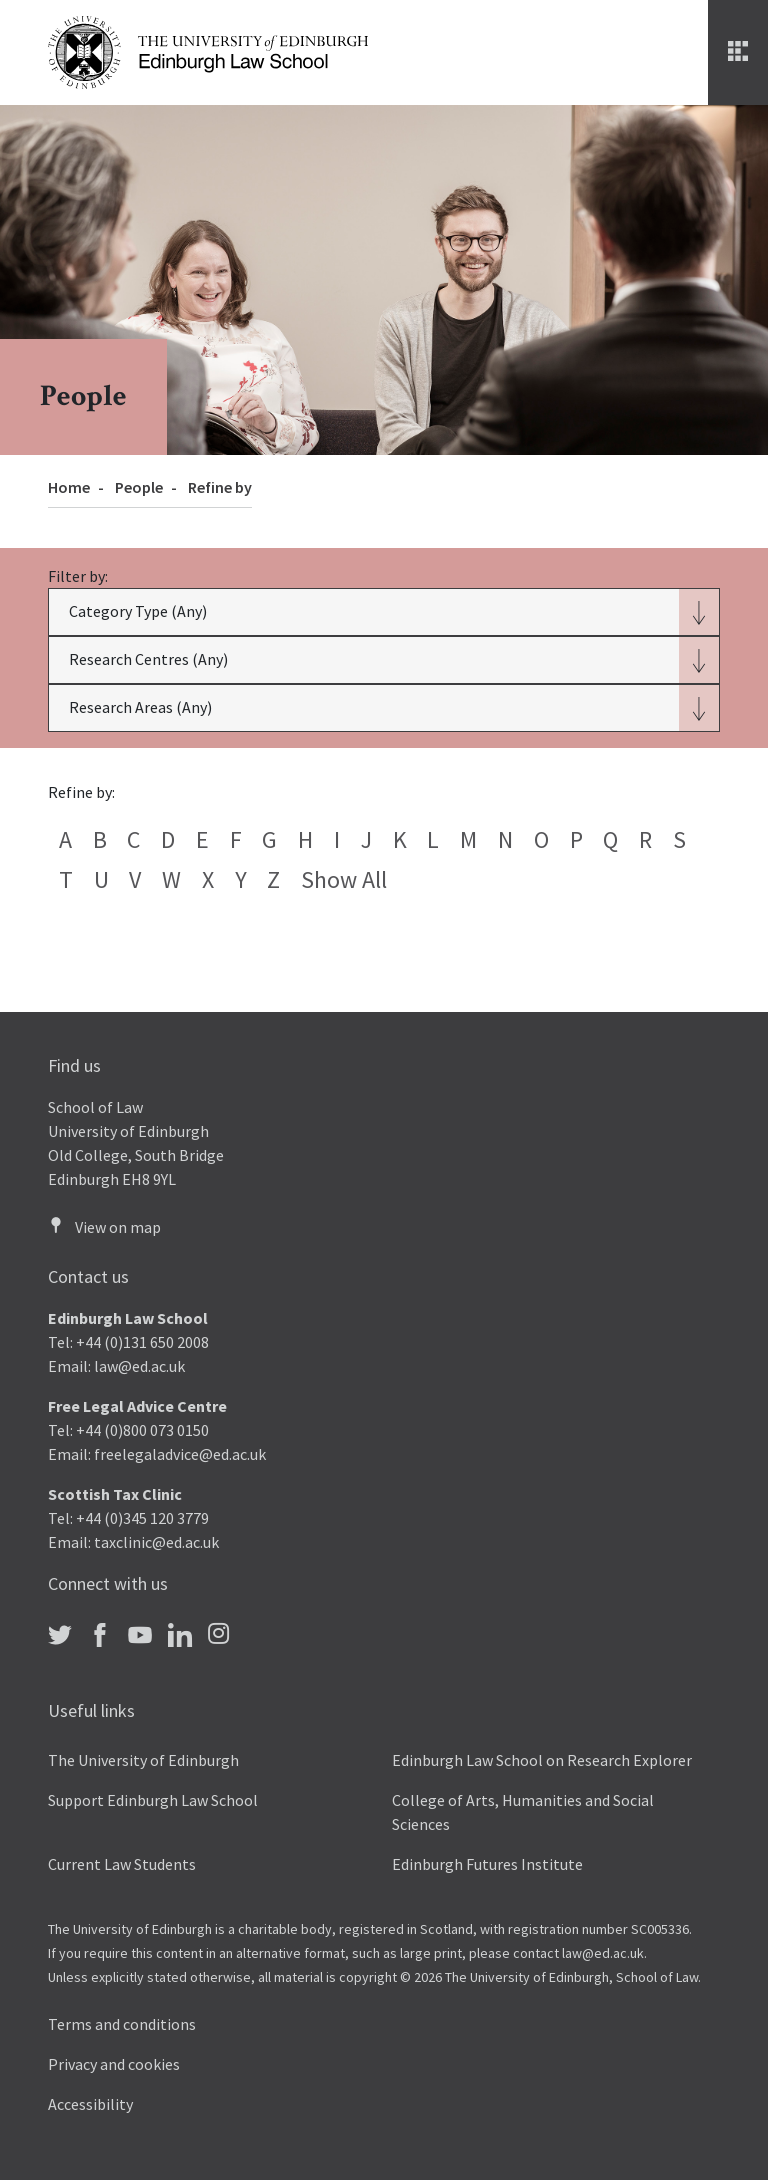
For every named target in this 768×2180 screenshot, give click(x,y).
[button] (383, 612)
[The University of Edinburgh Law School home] (208, 50)
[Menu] (738, 52)
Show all (344, 879)
